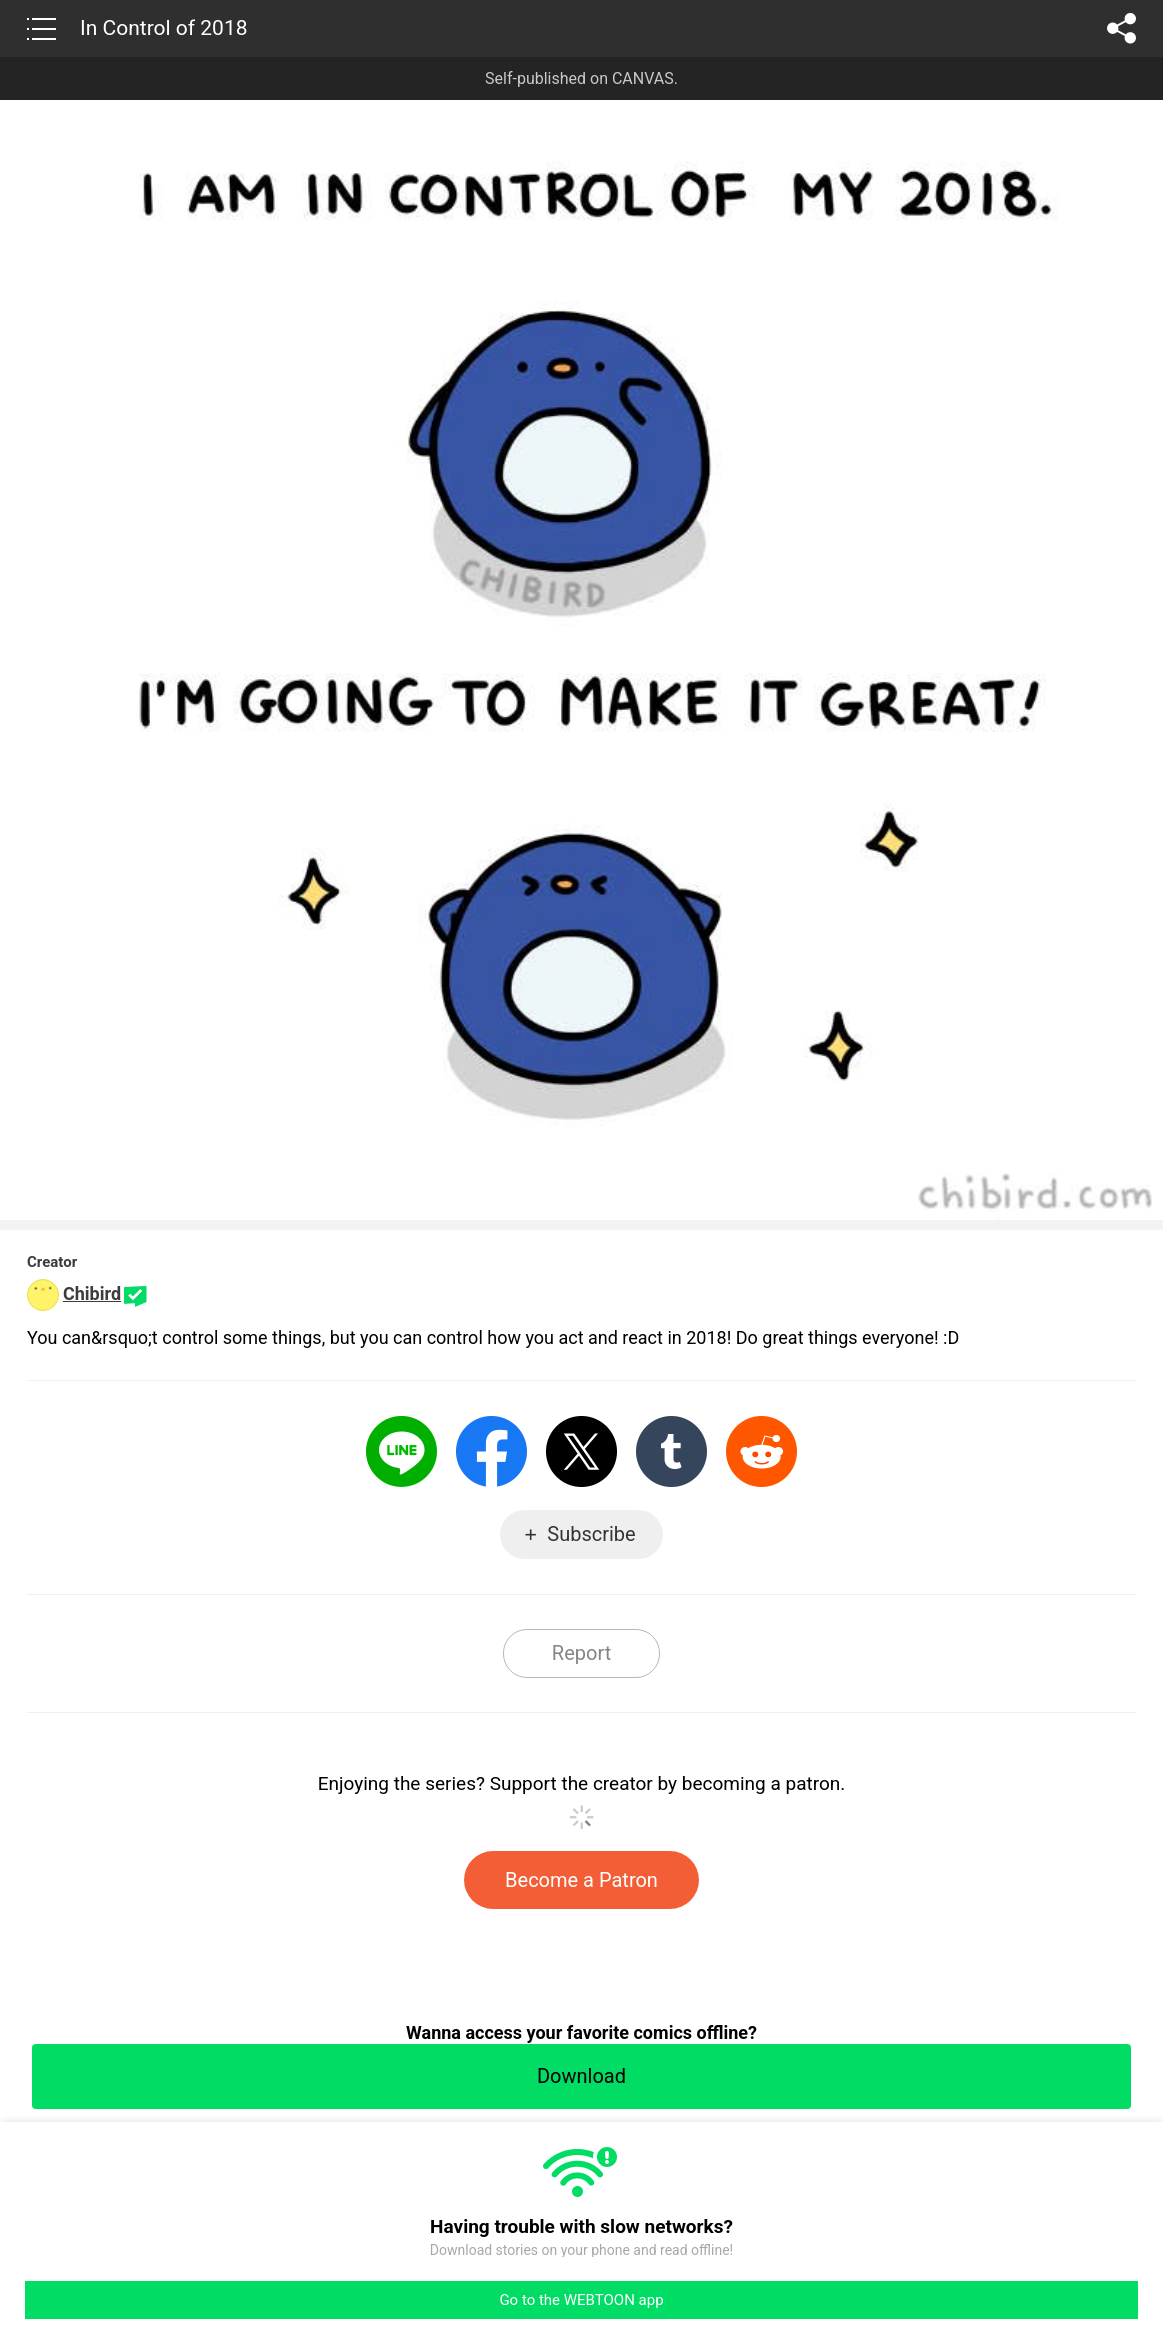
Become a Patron (581, 1880)
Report (581, 1653)
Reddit (761, 1451)
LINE (401, 1451)
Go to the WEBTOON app (581, 2300)
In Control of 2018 (164, 28)
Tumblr (671, 1451)
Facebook (491, 1451)
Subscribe (591, 1534)
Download (581, 2076)
